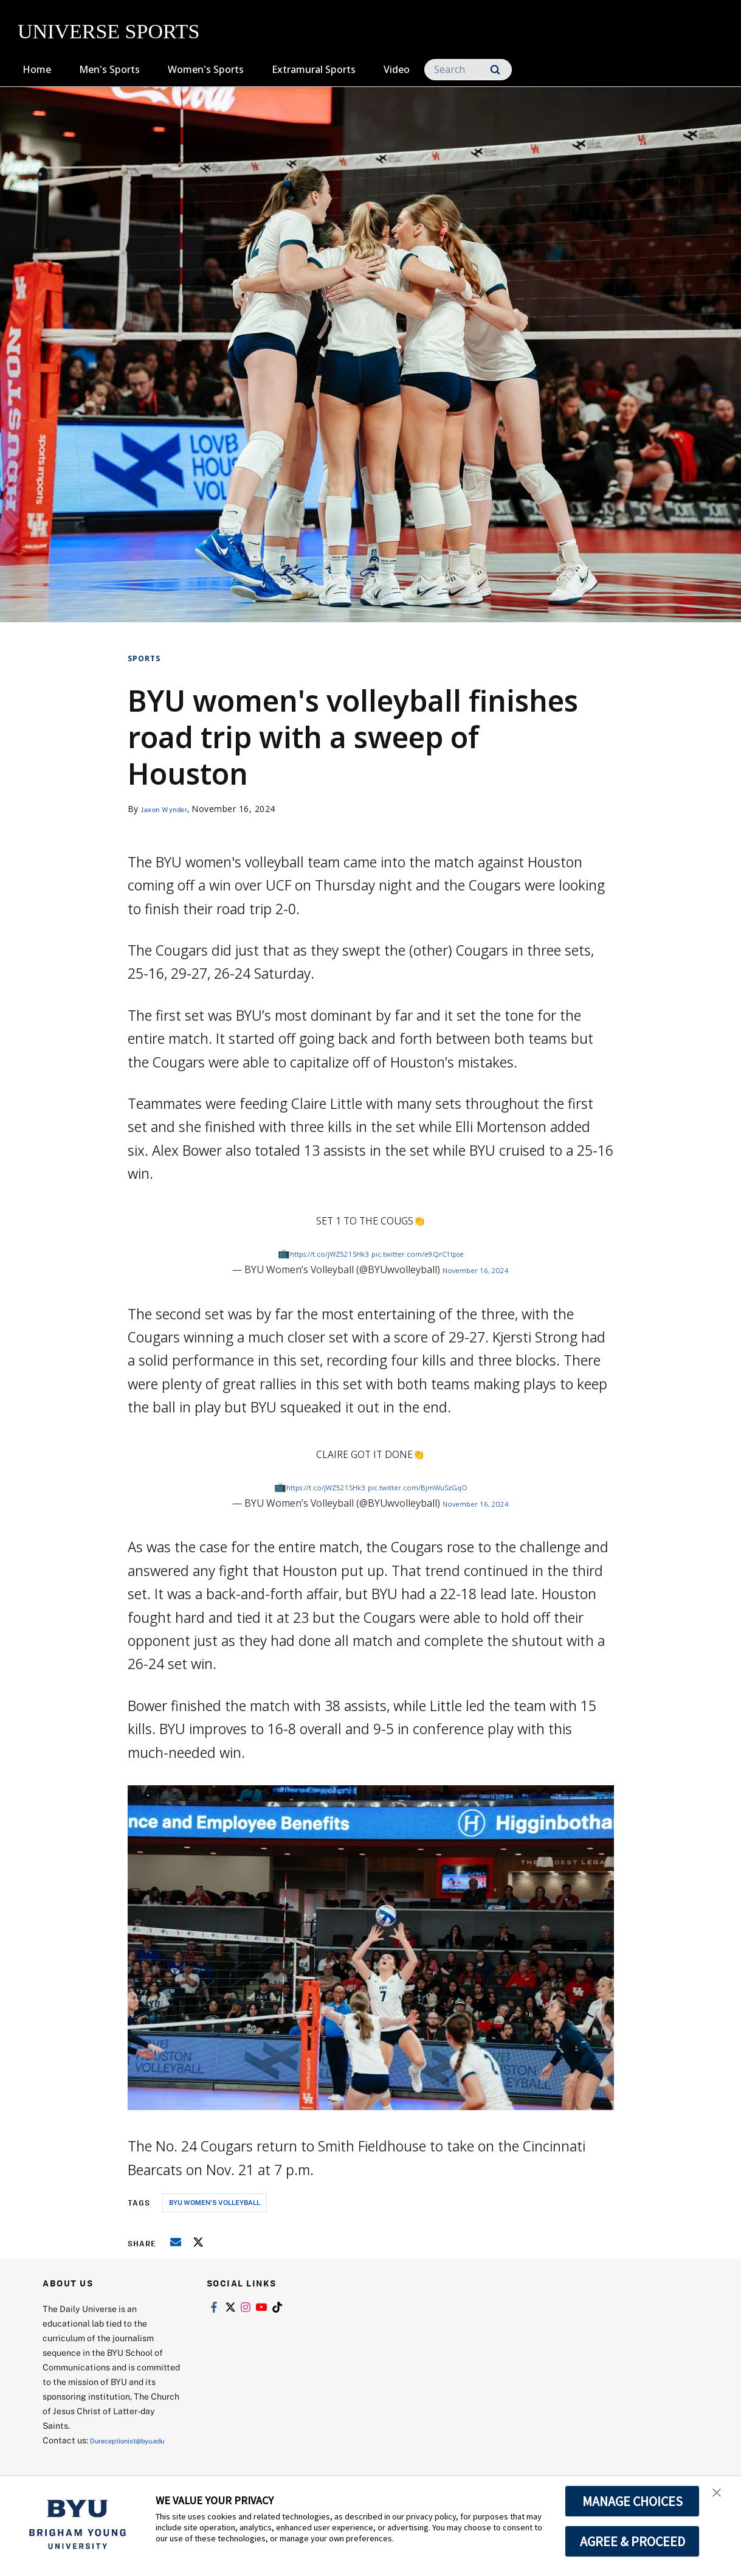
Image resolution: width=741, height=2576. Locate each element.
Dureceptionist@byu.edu (91, 2454)
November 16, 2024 (476, 1269)
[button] (721, 2498)
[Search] (468, 69)
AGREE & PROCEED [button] (632, 2541)
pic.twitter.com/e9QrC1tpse (433, 1253)
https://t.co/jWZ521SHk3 (313, 1253)
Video (397, 69)
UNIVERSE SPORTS (108, 31)
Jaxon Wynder (170, 809)
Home (36, 69)
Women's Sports (206, 69)
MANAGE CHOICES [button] (632, 2501)
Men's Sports (109, 69)
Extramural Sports (314, 69)
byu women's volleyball (214, 2202)
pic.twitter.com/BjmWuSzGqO (433, 1486)
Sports (144, 658)
